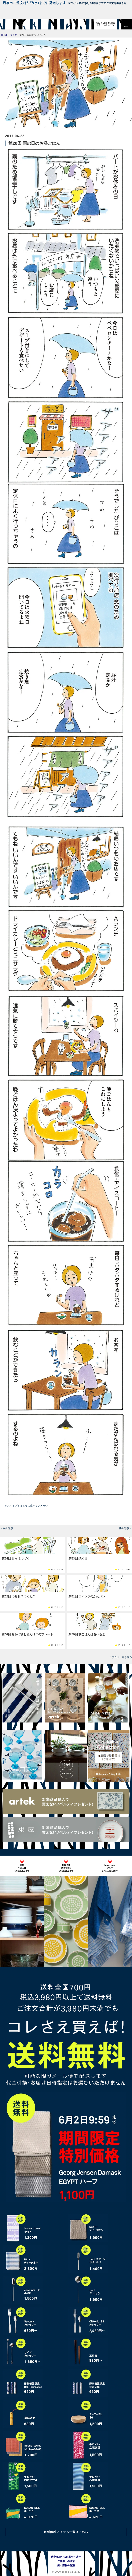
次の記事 (8, 1528)
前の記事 (124, 1528)
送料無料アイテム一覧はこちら (66, 2532)
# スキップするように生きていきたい (26, 1505)
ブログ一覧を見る (122, 1657)
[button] (126, 24)
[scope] (11, 24)
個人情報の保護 (66, 2565)
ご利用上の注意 (66, 2561)
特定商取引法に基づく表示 (66, 2556)
